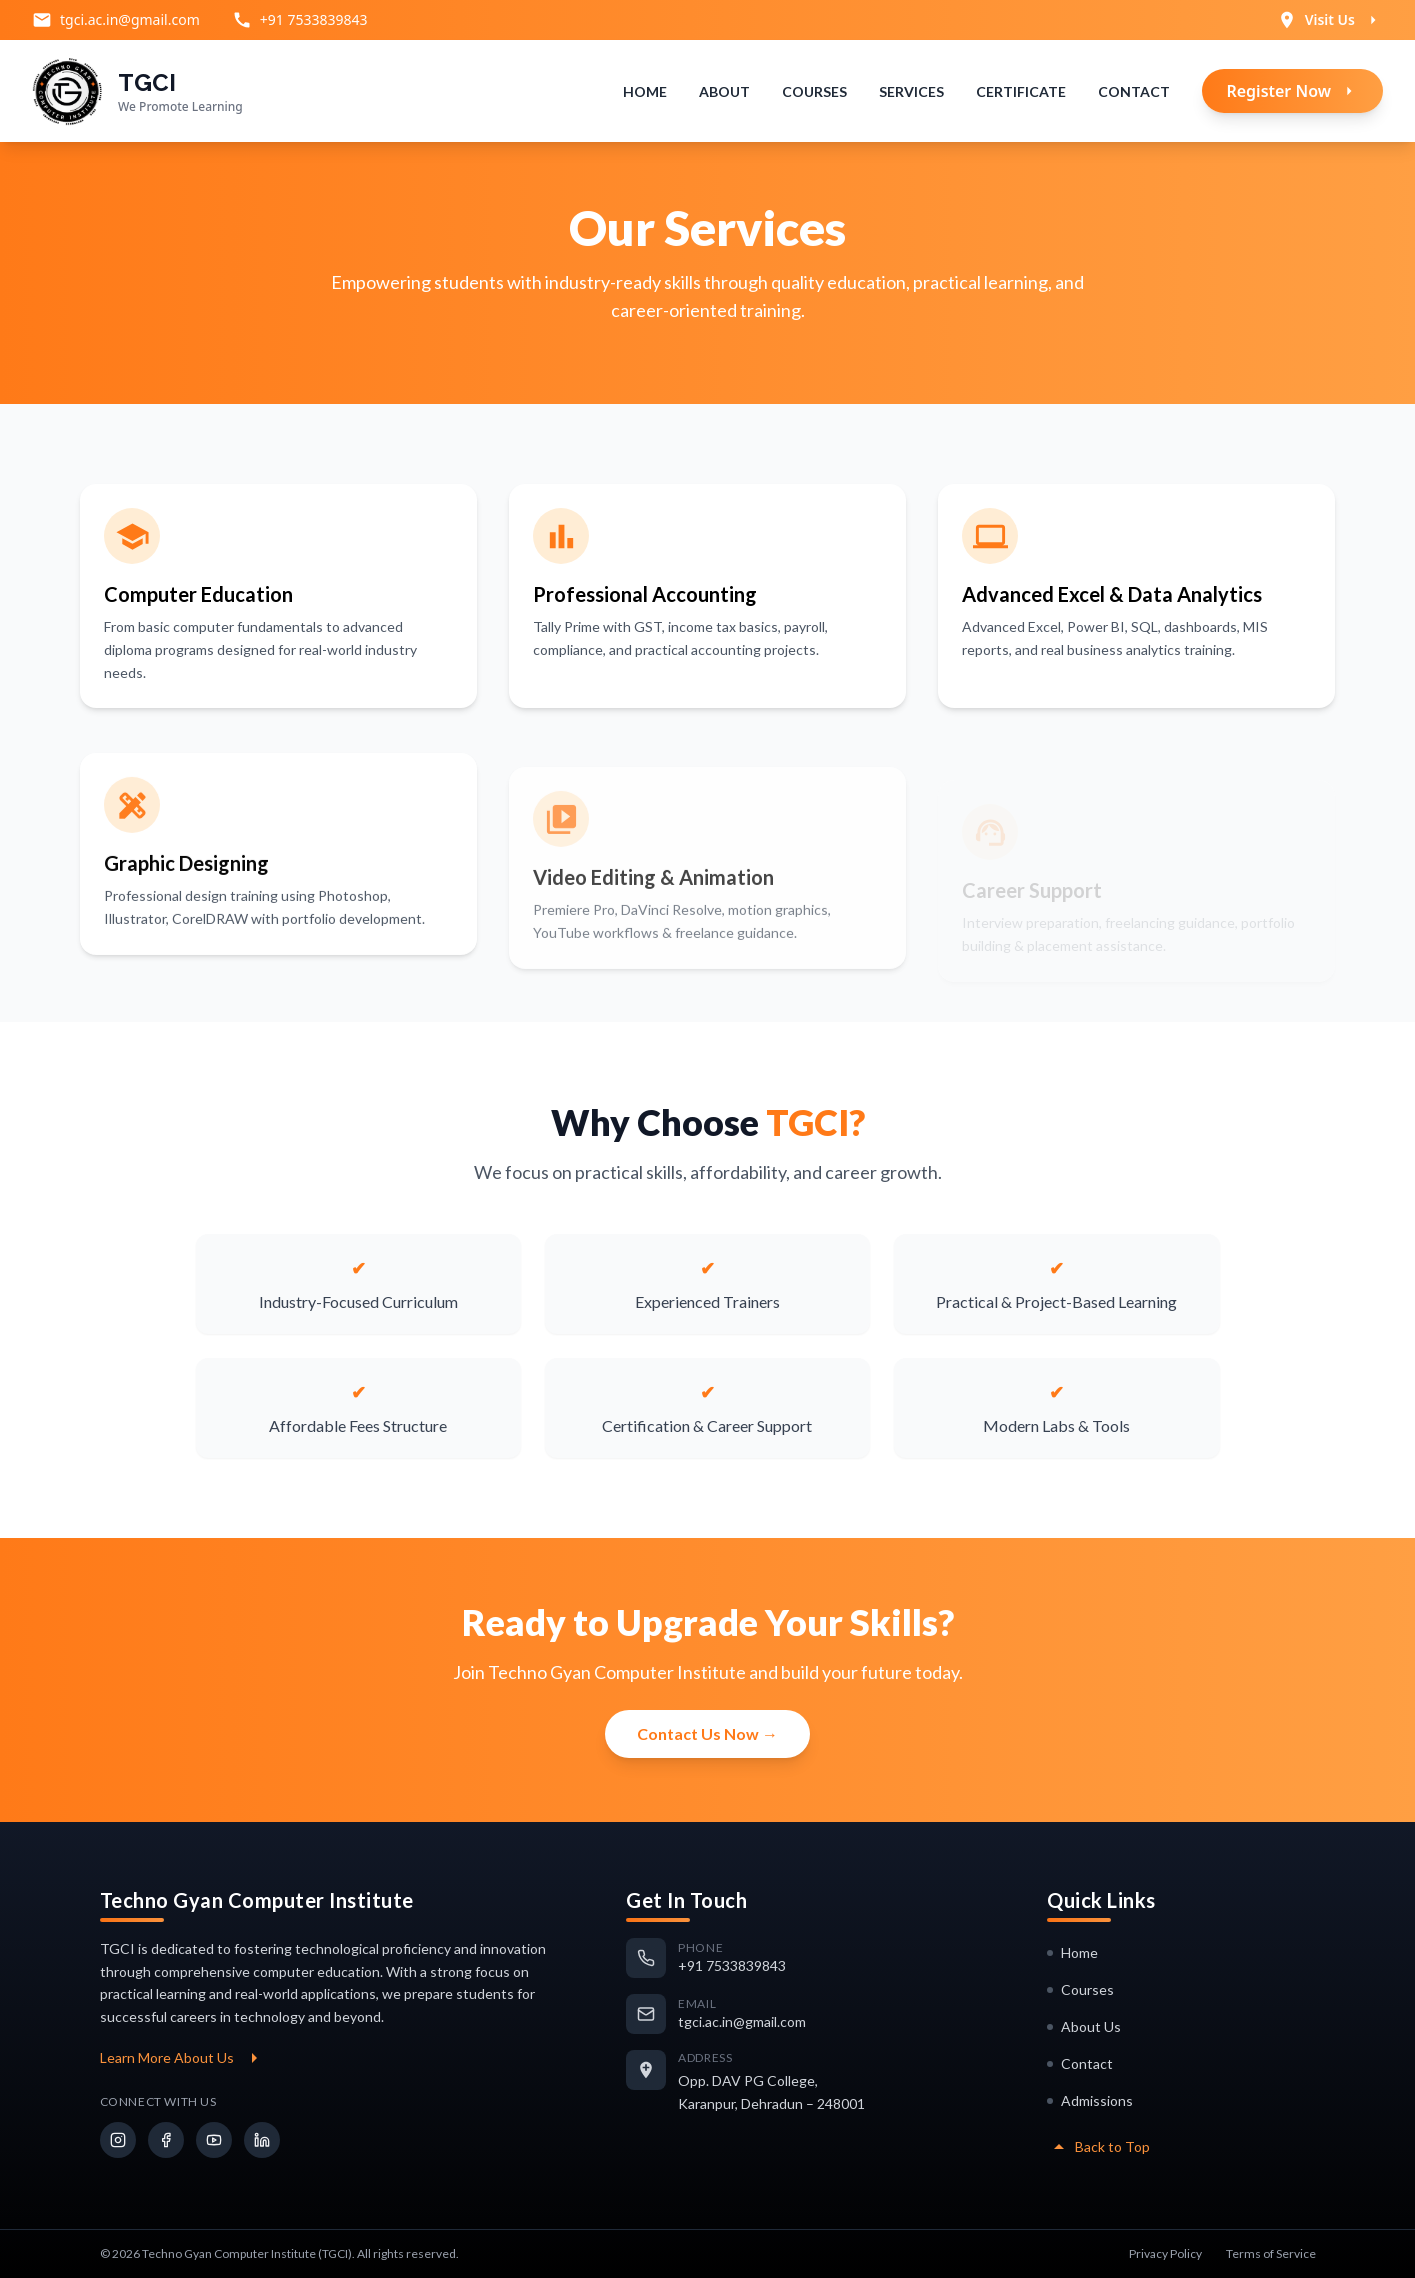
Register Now (1292, 91)
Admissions (1090, 2100)
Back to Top (1098, 2147)
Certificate (1021, 91)
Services (911, 91)
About (724, 91)
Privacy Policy (1165, 2253)
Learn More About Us (183, 2058)
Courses (814, 91)
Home (645, 91)
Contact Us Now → (707, 1733)
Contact (1134, 91)
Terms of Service (1271, 2253)
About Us (1084, 2026)
